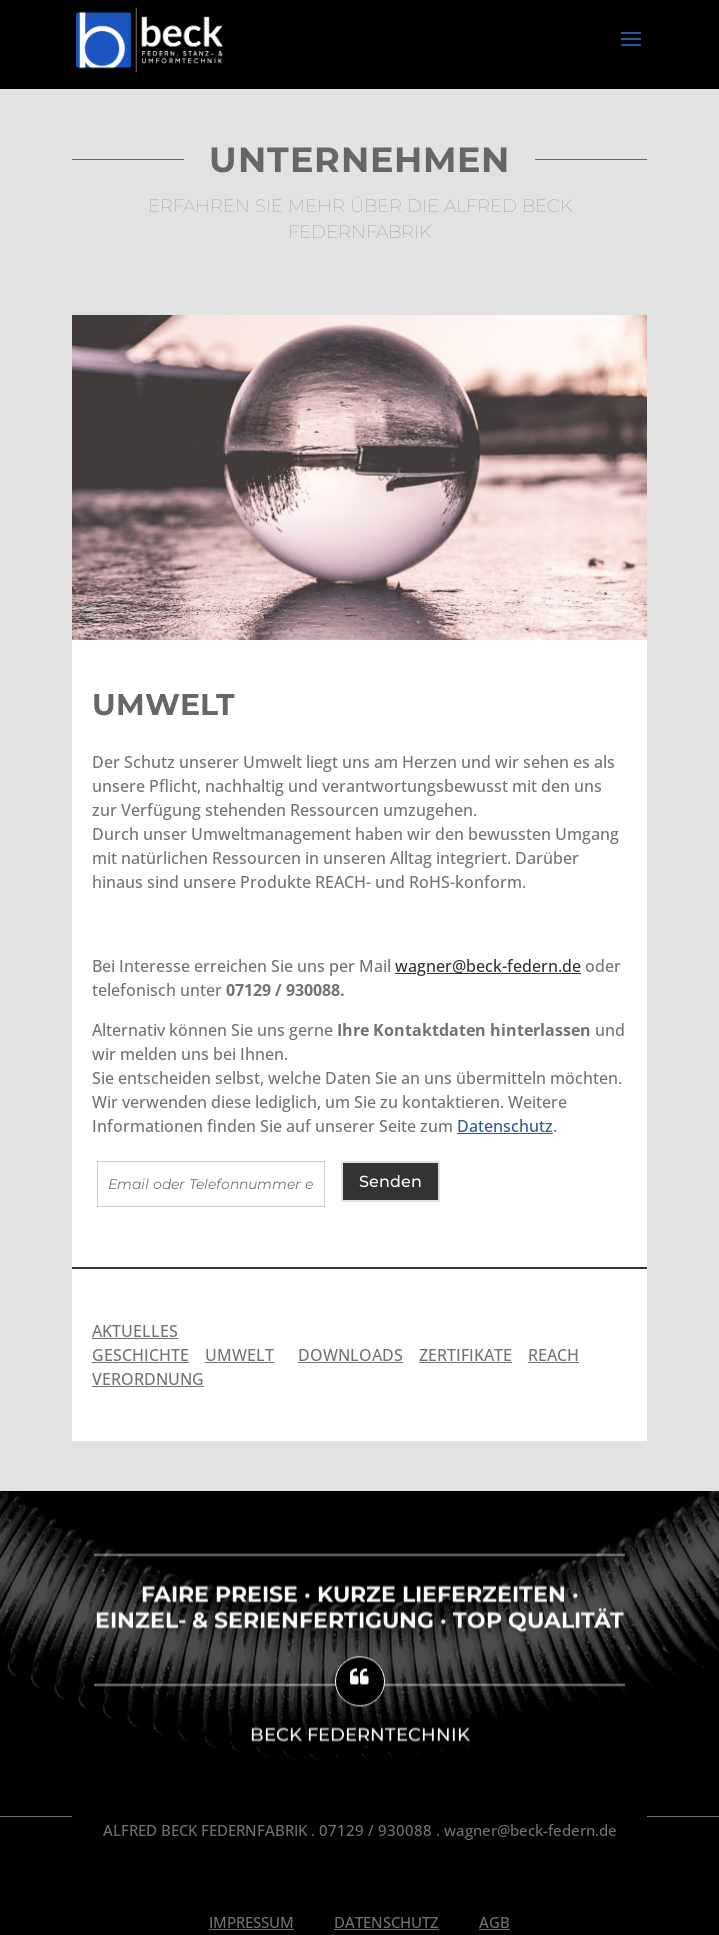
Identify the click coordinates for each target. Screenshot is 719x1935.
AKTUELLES (135, 1331)
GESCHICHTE (140, 1355)
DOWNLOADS (350, 1355)
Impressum (251, 1922)
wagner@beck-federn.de (488, 966)
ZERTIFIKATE (465, 1355)
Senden (390, 1181)
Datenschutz (505, 1126)
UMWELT (239, 1355)
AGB (494, 1922)
